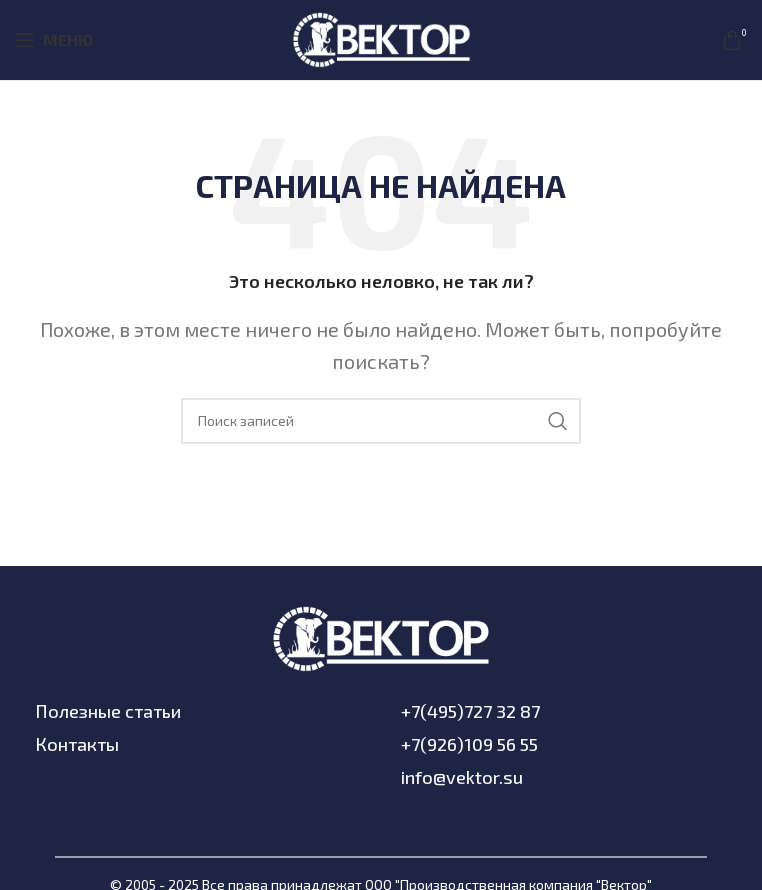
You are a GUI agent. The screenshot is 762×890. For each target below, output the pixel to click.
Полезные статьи (108, 711)
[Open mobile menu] (54, 40)
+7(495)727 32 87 (470, 711)
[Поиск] (381, 421)
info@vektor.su (462, 777)
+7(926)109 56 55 (469, 744)
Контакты (77, 744)
